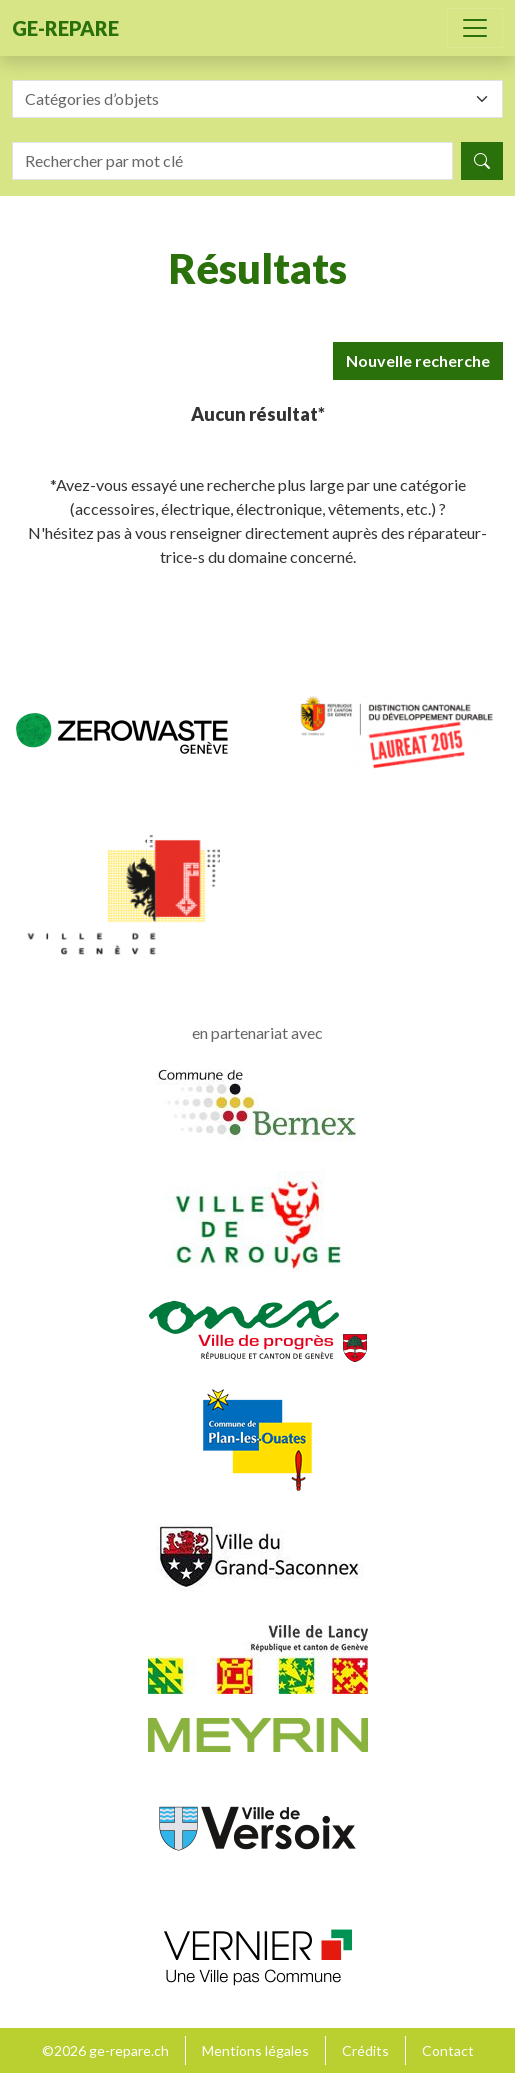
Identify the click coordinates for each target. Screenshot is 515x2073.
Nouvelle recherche (418, 360)
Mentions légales (255, 2050)
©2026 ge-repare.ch (105, 2050)
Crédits (365, 2050)
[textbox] (245, 99)
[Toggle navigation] (475, 28)
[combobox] (257, 99)
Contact (448, 2050)
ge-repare (65, 28)
